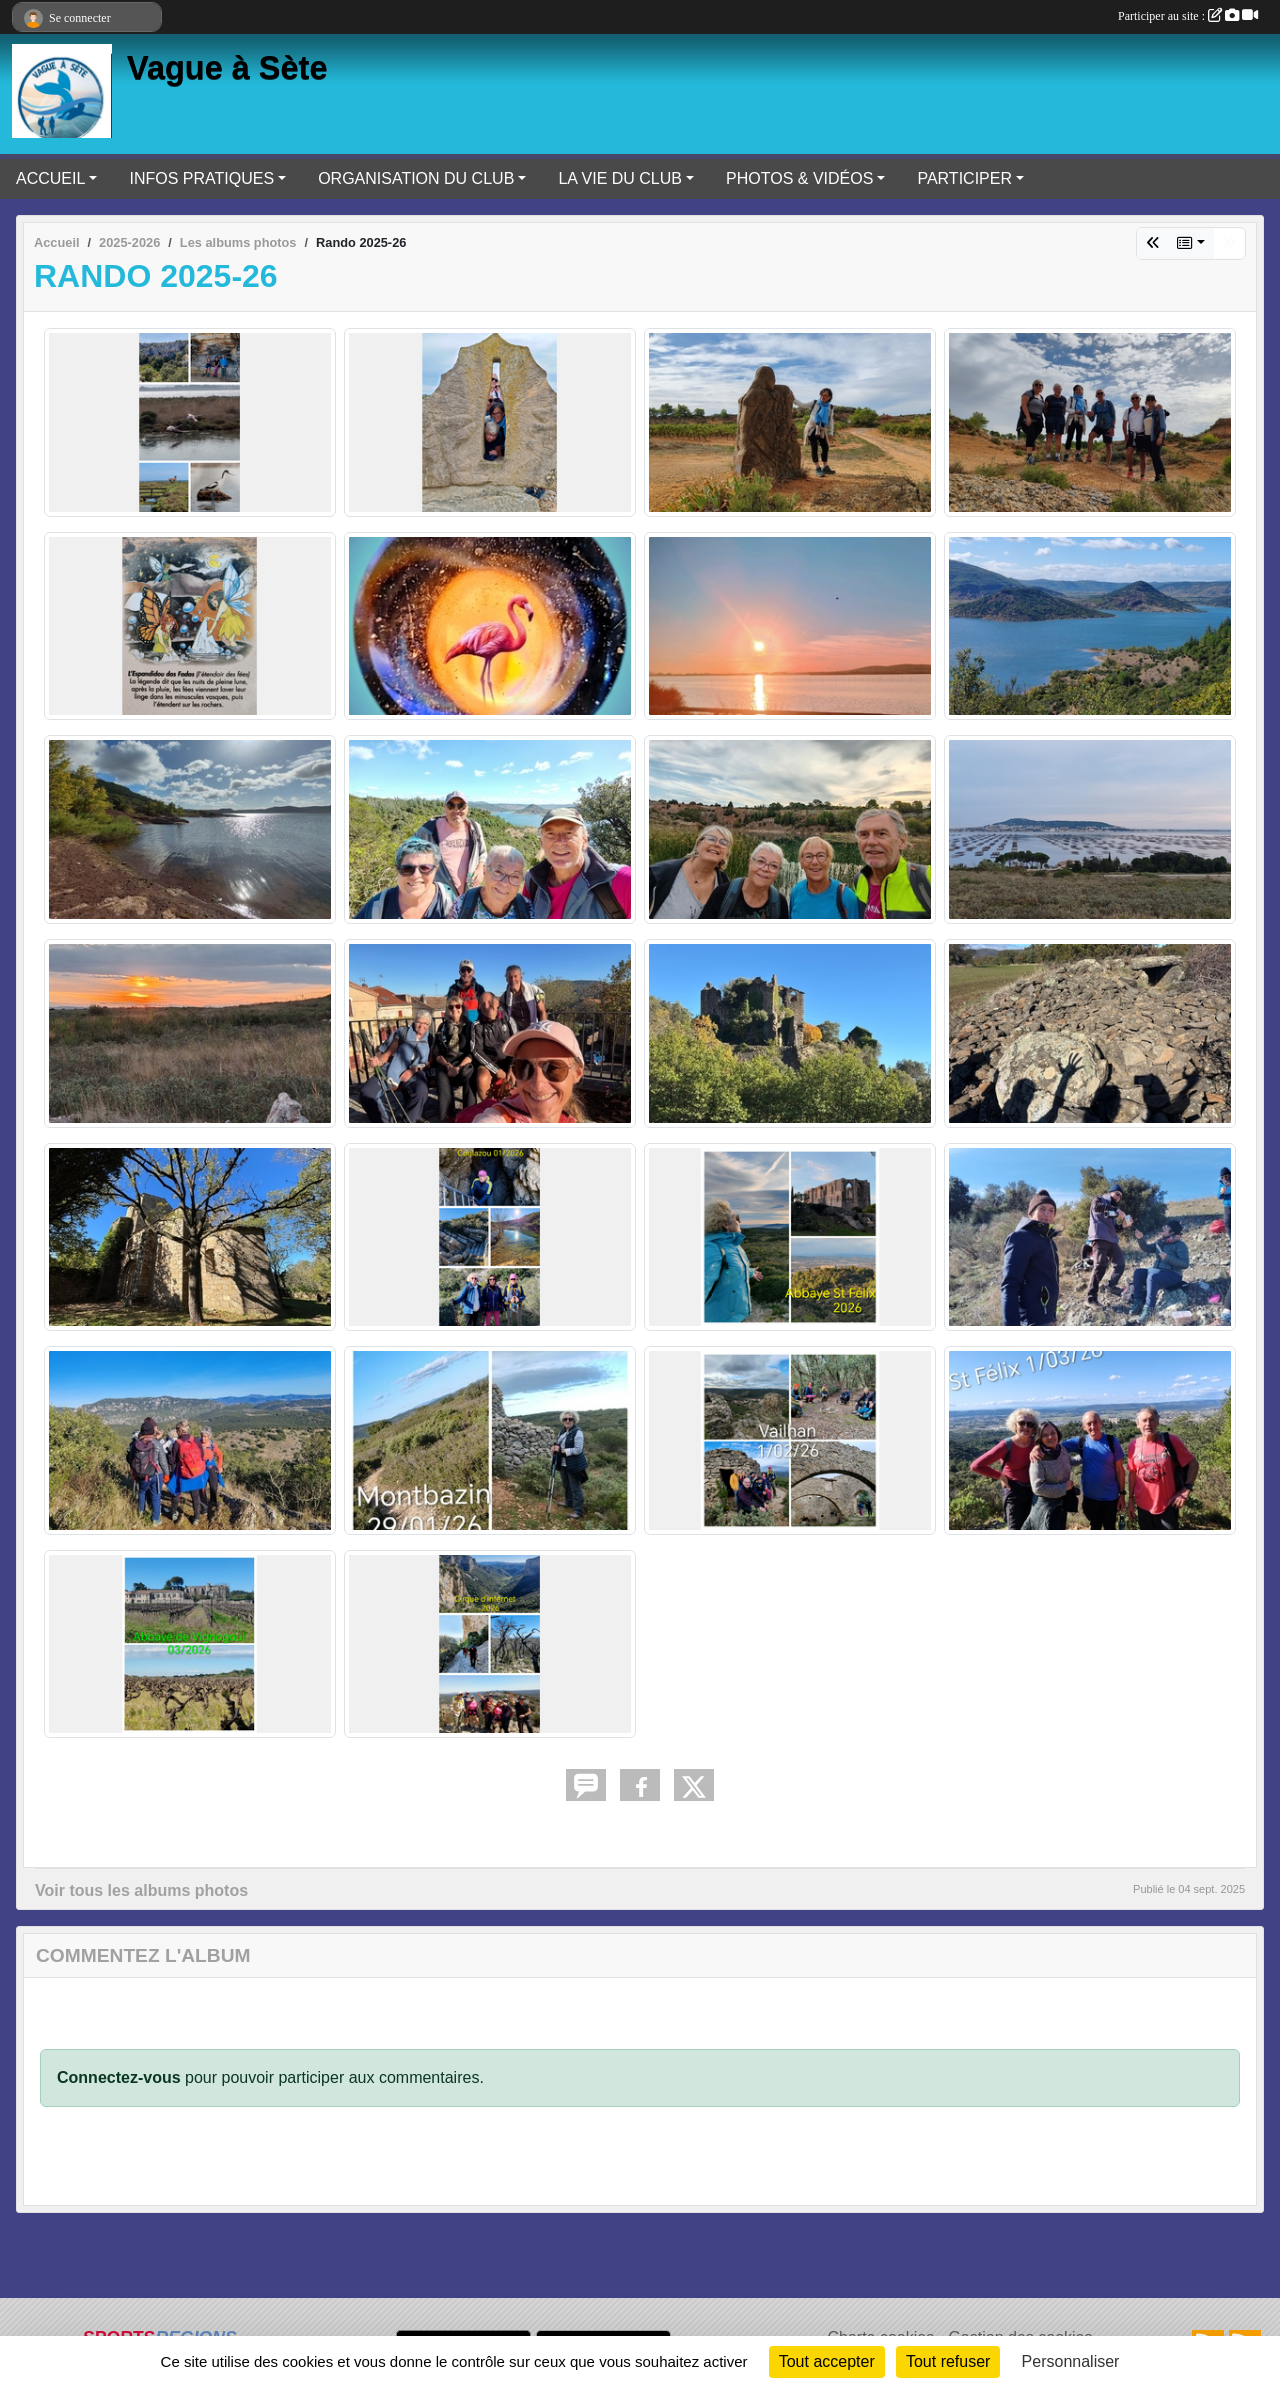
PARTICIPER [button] (964, 178)
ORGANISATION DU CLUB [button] (416, 178)
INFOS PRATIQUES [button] (201, 178)
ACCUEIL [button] (50, 178)
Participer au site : (1188, 16)
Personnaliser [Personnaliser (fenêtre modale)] (1071, 2361)
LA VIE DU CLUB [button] (620, 178)
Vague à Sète (227, 68)
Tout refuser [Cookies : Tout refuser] (948, 2361)
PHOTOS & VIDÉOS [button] (799, 178)
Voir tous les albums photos (141, 1890)
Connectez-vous (119, 2077)
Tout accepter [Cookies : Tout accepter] (827, 2361)
